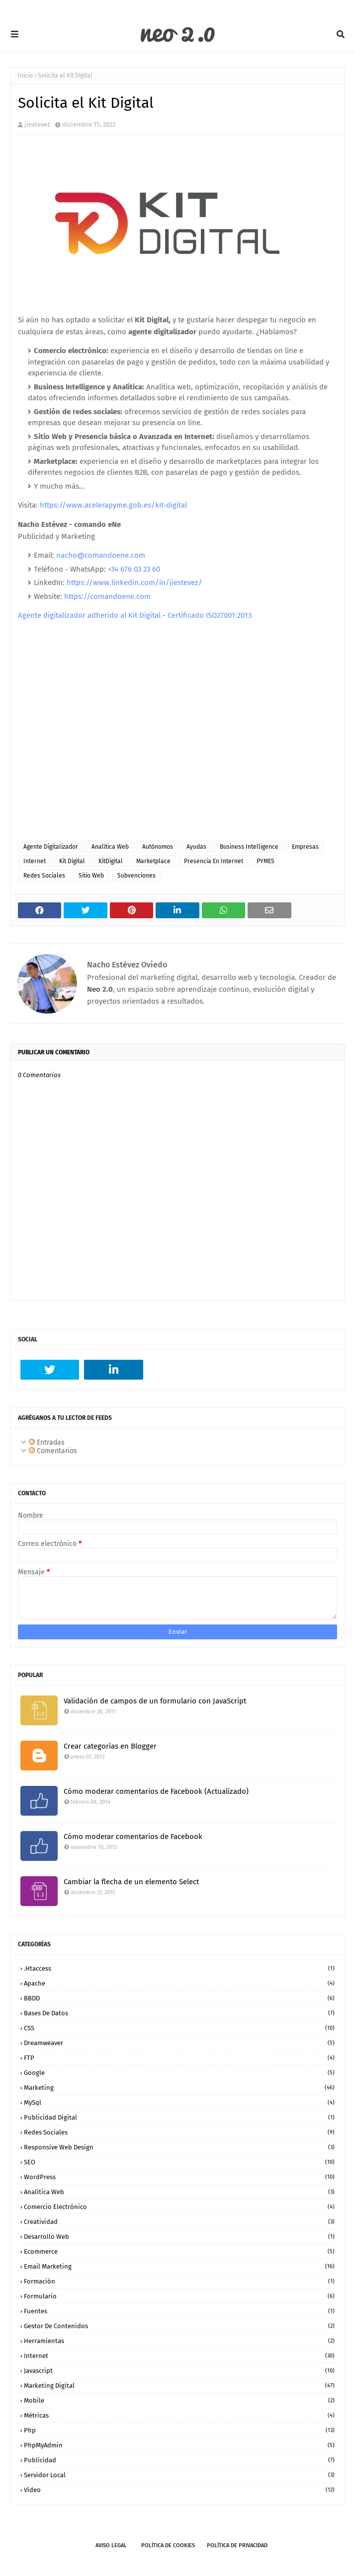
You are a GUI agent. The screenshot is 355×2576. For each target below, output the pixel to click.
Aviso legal (111, 2545)
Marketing (179, 2087)
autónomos (157, 846)
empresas (305, 846)
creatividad (179, 2221)
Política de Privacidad (237, 2545)
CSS (179, 2028)
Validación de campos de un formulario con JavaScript (155, 1700)
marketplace (153, 861)
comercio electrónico (179, 2206)
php (179, 2430)
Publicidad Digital (179, 2117)
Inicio (25, 75)
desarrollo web (179, 2236)
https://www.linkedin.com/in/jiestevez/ (134, 582)
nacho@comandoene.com (100, 555)
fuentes (179, 2311)
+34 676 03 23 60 (134, 569)
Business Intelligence (249, 846)
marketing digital (179, 2385)
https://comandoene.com (107, 596)
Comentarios (53, 1451)
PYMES (265, 861)
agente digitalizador (50, 846)
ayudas (196, 846)
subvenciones (136, 875)
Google (179, 2072)
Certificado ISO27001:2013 (210, 615)
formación (179, 2281)
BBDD (179, 1998)
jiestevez (37, 124)
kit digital (72, 861)
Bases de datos (179, 2013)
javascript (179, 2370)
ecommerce (179, 2251)
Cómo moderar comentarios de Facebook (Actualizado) (156, 1791)
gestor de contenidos (179, 2326)
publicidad (179, 2460)
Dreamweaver (179, 2043)
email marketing (179, 2266)
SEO (179, 2162)
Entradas (47, 1442)
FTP (179, 2057)
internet (34, 861)
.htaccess (179, 1968)
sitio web (91, 875)
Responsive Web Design (179, 2147)
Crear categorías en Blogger (110, 1746)
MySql (179, 2102)
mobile (179, 2400)
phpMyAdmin (179, 2445)
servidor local (179, 2475)
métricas (179, 2415)
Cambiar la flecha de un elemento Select (131, 1881)
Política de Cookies (168, 2545)
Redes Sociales (44, 875)
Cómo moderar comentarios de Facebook (133, 1836)
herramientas (179, 2341)
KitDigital (110, 861)
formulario (179, 2296)
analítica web (110, 846)
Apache (179, 1983)
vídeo (179, 2490)
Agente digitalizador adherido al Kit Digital (89, 615)
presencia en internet (213, 861)
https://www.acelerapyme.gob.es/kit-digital (113, 505)
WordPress (179, 2177)
